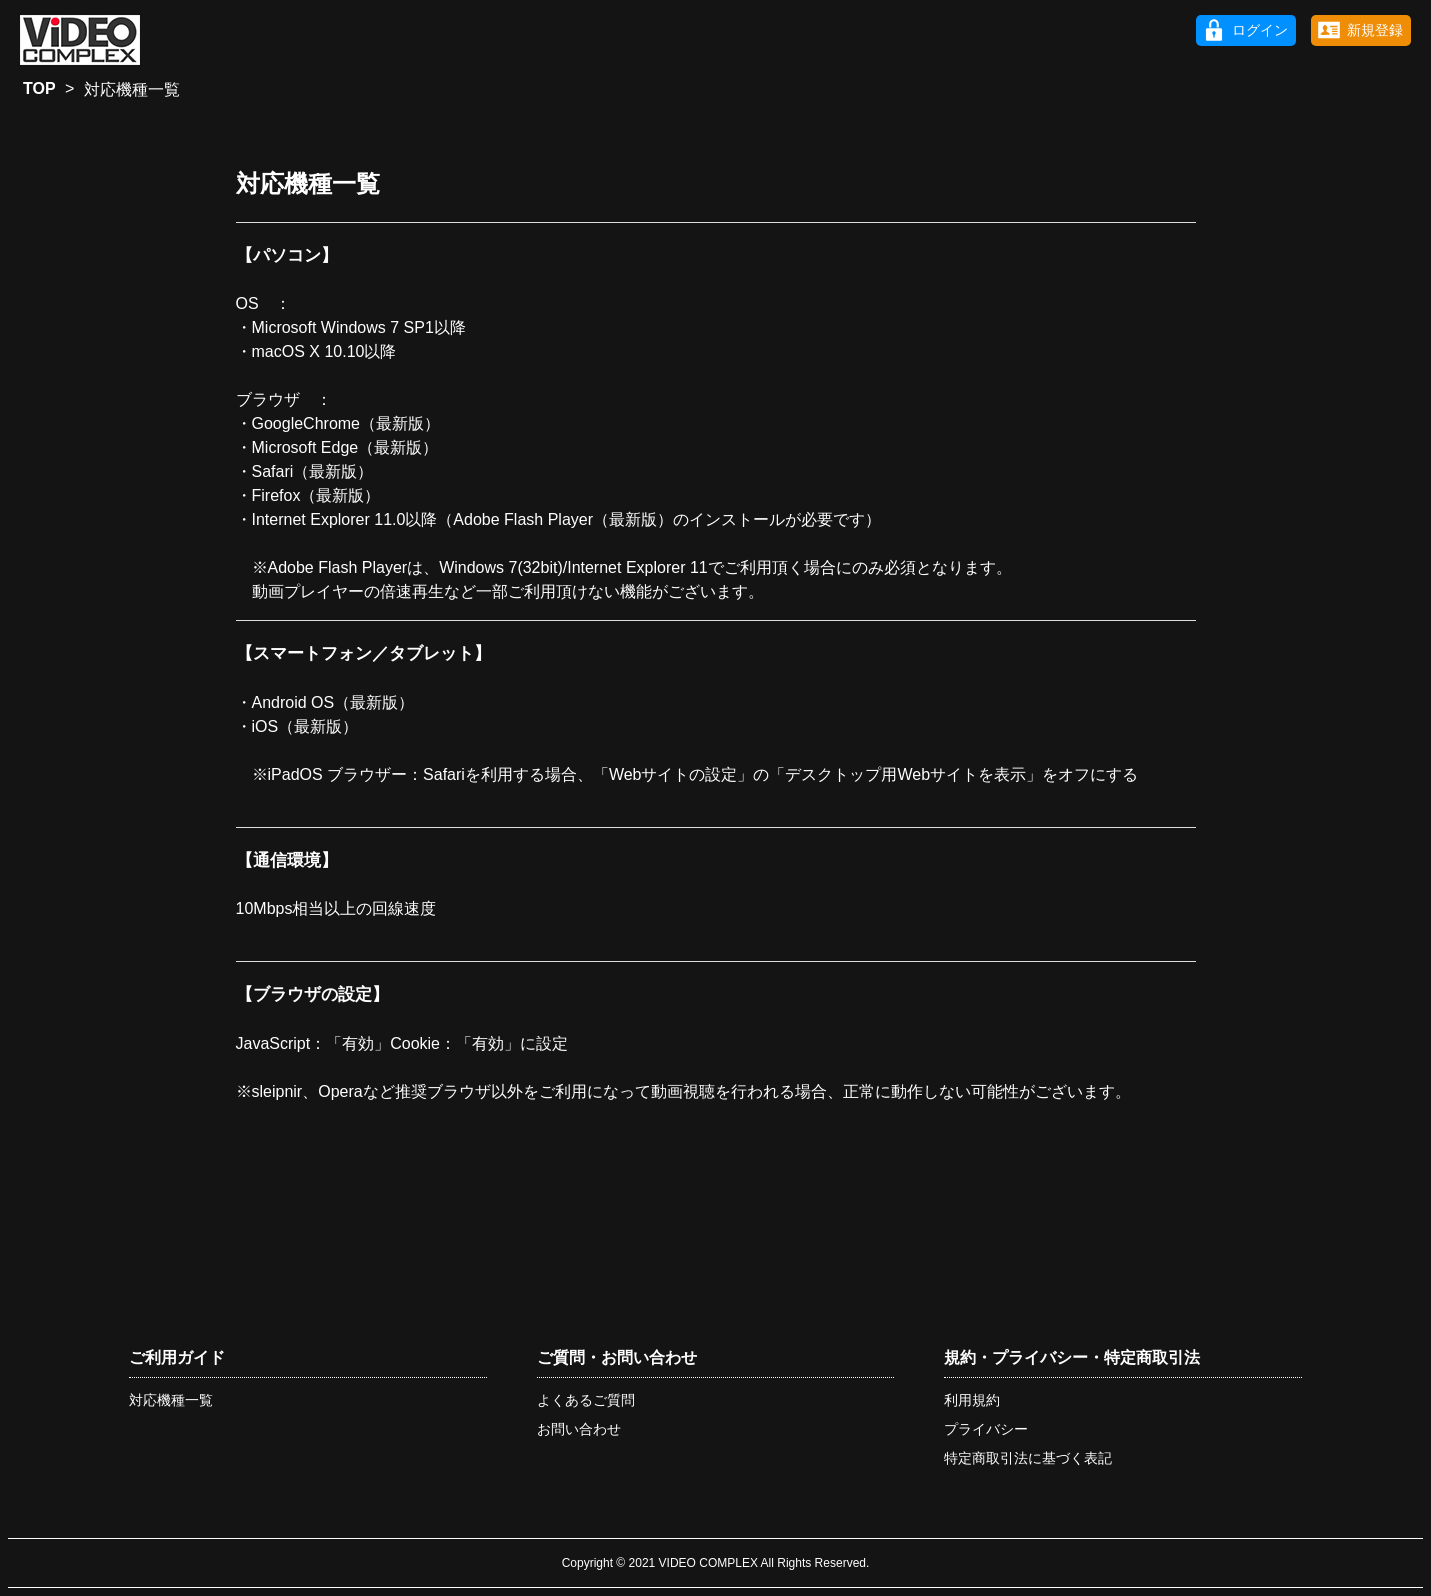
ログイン (1260, 30)
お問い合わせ (579, 1429)
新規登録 (1375, 30)
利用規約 (972, 1400)
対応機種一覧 (171, 1400)
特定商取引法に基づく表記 (1028, 1458)
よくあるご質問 (586, 1400)
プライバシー (986, 1429)
